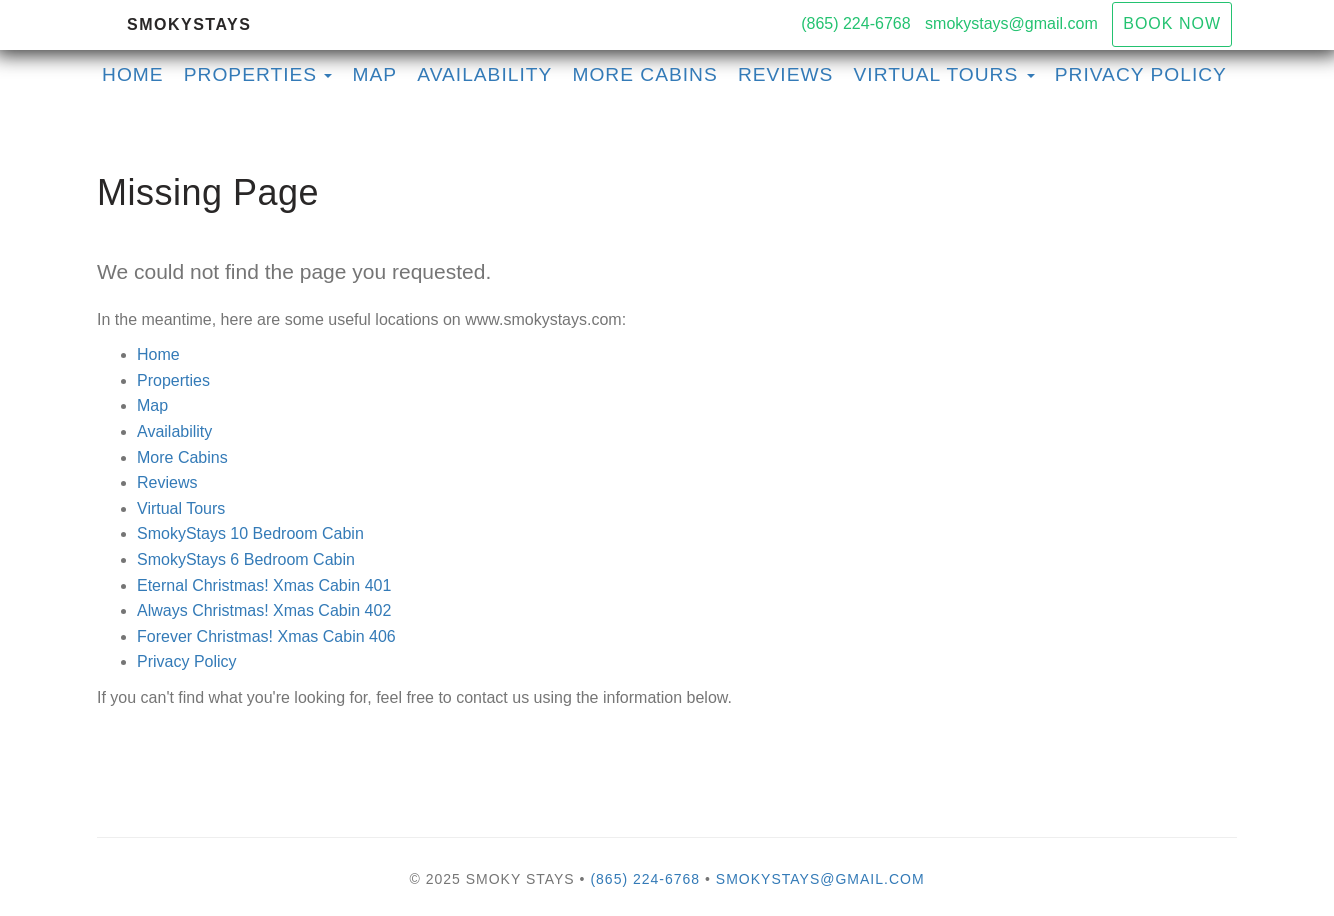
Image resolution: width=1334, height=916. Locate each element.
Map (375, 74)
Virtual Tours (181, 508)
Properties (250, 74)
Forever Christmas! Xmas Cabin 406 (266, 636)
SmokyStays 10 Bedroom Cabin (250, 533)
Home (133, 74)
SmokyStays (189, 24)
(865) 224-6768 (855, 23)
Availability (484, 74)
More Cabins (644, 74)
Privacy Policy (1141, 74)
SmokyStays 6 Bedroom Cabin (246, 559)
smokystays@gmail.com (1011, 23)
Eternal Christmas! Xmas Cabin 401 (264, 585)
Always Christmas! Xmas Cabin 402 (264, 610)
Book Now (1172, 23)
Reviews (786, 74)
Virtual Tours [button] (944, 74)
